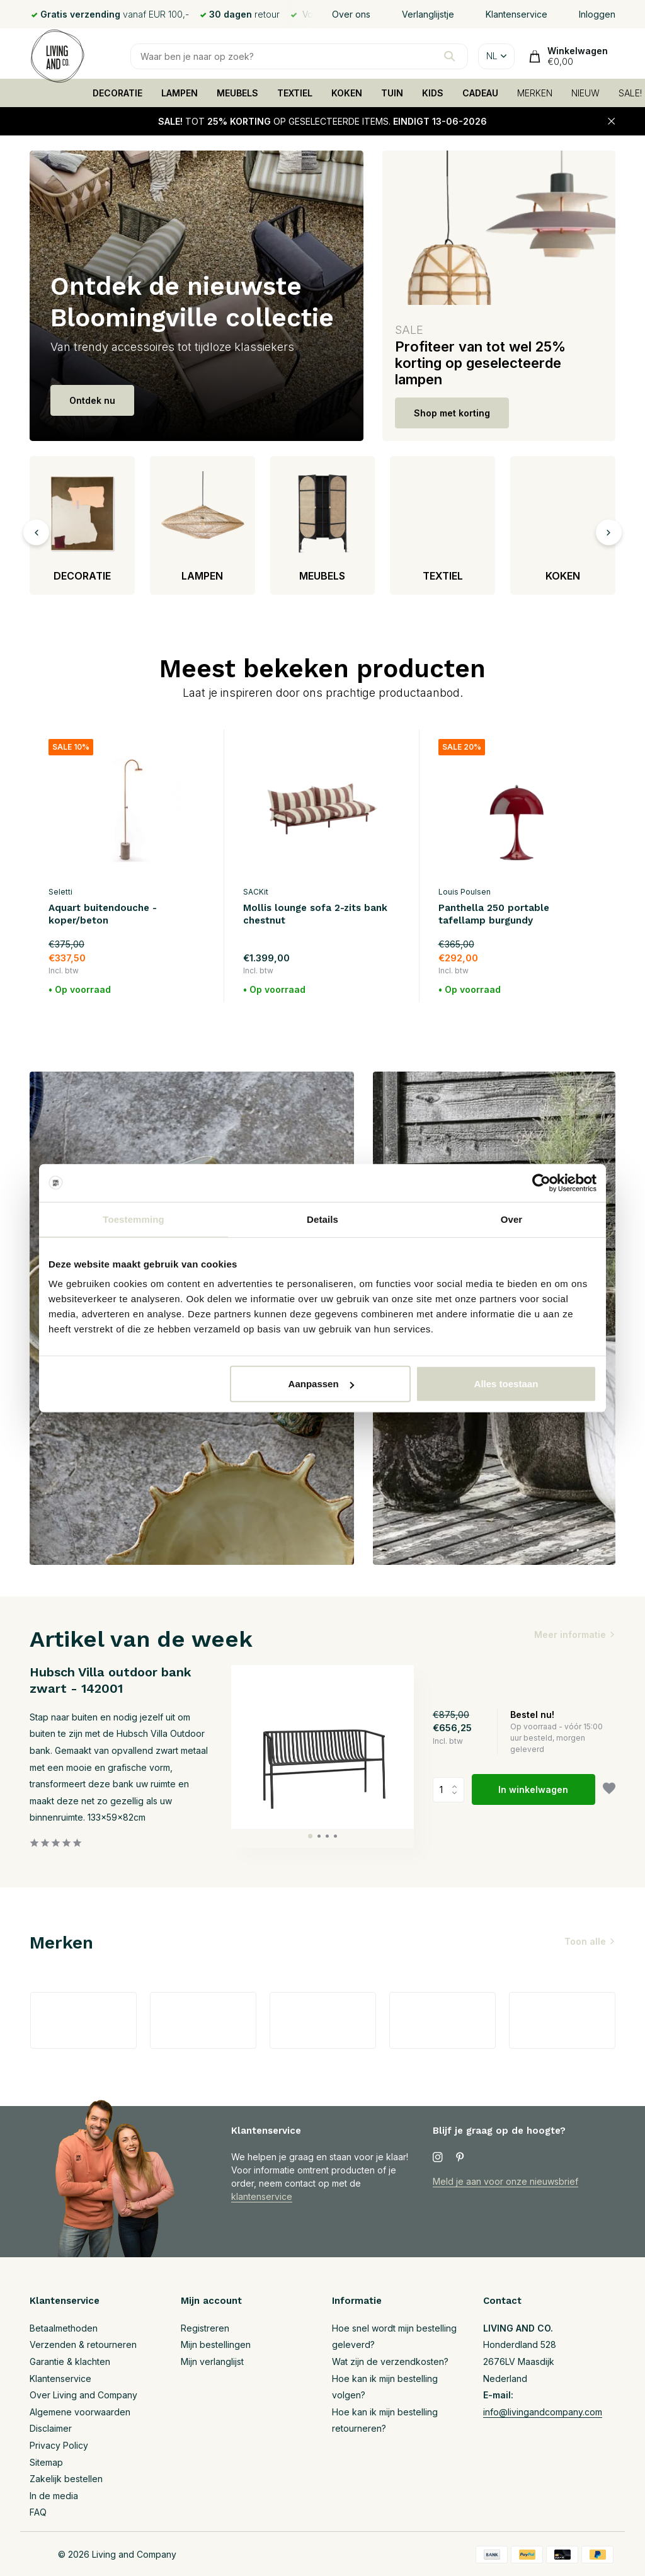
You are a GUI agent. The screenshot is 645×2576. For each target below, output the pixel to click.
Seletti (60, 891)
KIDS (432, 93)
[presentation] (36, 532)
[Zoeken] (299, 56)
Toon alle (585, 1941)
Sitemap (46, 2462)
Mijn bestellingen (216, 2344)
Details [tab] (322, 1218)
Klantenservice (516, 14)
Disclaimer (51, 2428)
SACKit (255, 891)
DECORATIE (117, 93)
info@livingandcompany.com (542, 2412)
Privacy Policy (59, 2445)
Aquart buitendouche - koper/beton (103, 914)
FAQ (38, 2512)
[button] (310, 1836)
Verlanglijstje (428, 14)
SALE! (630, 93)
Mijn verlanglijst (212, 2361)
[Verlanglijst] (609, 1789)
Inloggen (597, 14)
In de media (54, 2495)
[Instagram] (438, 2157)
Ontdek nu (92, 400)
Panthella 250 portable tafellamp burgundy (493, 914)
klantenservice (261, 2196)
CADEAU (480, 93)
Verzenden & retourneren (83, 2344)
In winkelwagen (533, 1789)
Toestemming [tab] (133, 1218)
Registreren (205, 2328)
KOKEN (346, 93)
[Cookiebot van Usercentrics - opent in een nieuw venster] (541, 1182)
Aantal (448, 1789)
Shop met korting (452, 413)
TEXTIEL (294, 93)
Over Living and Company (83, 2395)
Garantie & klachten (70, 2361)
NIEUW (585, 93)
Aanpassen (321, 1383)
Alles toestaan (506, 1383)
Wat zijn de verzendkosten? (390, 2361)
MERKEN (534, 93)
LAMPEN (179, 93)
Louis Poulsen (464, 891)
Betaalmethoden (64, 2328)
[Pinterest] (460, 2157)
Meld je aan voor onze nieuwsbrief (505, 2181)
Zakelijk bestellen (66, 2478)
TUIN (392, 93)
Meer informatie (570, 1634)
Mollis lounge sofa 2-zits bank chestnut (315, 914)
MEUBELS (237, 93)
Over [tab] (512, 1218)
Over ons (351, 14)
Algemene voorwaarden (80, 2412)
